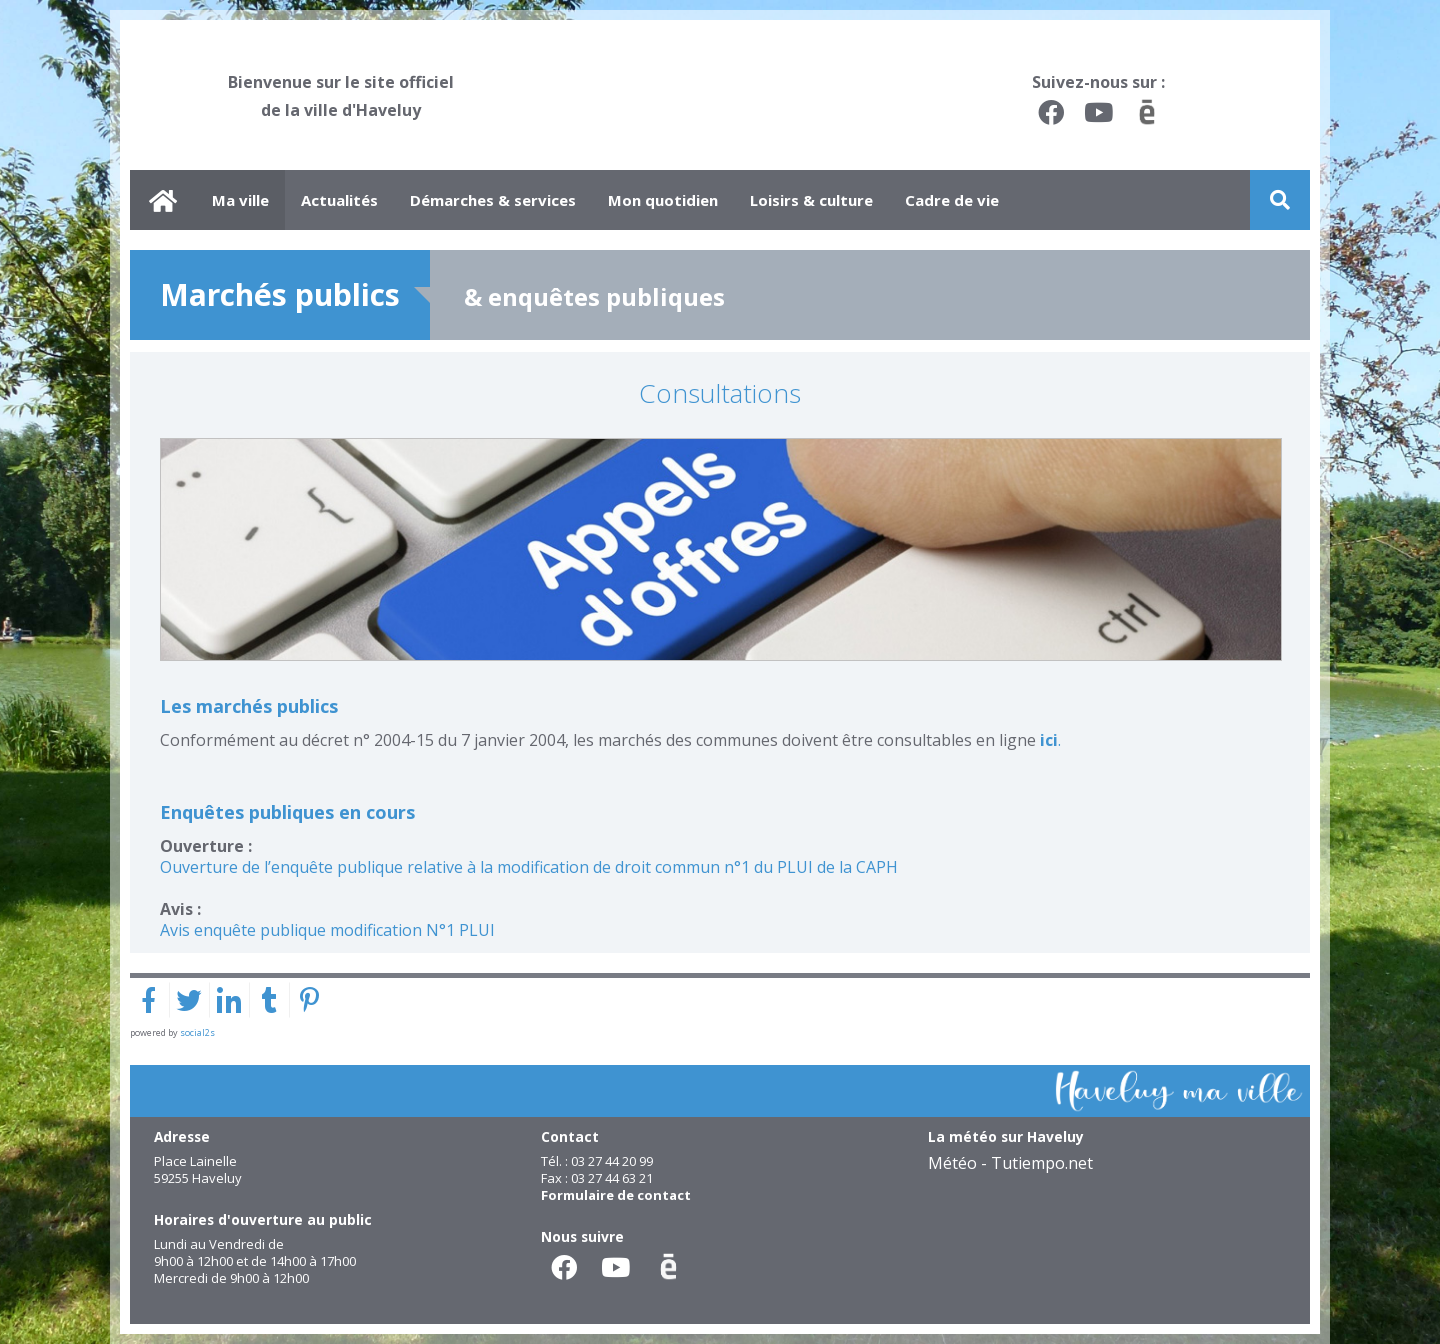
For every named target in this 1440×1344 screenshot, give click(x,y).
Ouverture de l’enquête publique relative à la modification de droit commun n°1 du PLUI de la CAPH (529, 867)
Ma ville (240, 200)
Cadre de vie (952, 200)
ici (1049, 740)
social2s (197, 1032)
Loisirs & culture (811, 200)
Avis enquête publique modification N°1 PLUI (327, 930)
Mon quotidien (663, 200)
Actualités (339, 200)
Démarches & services (493, 200)
